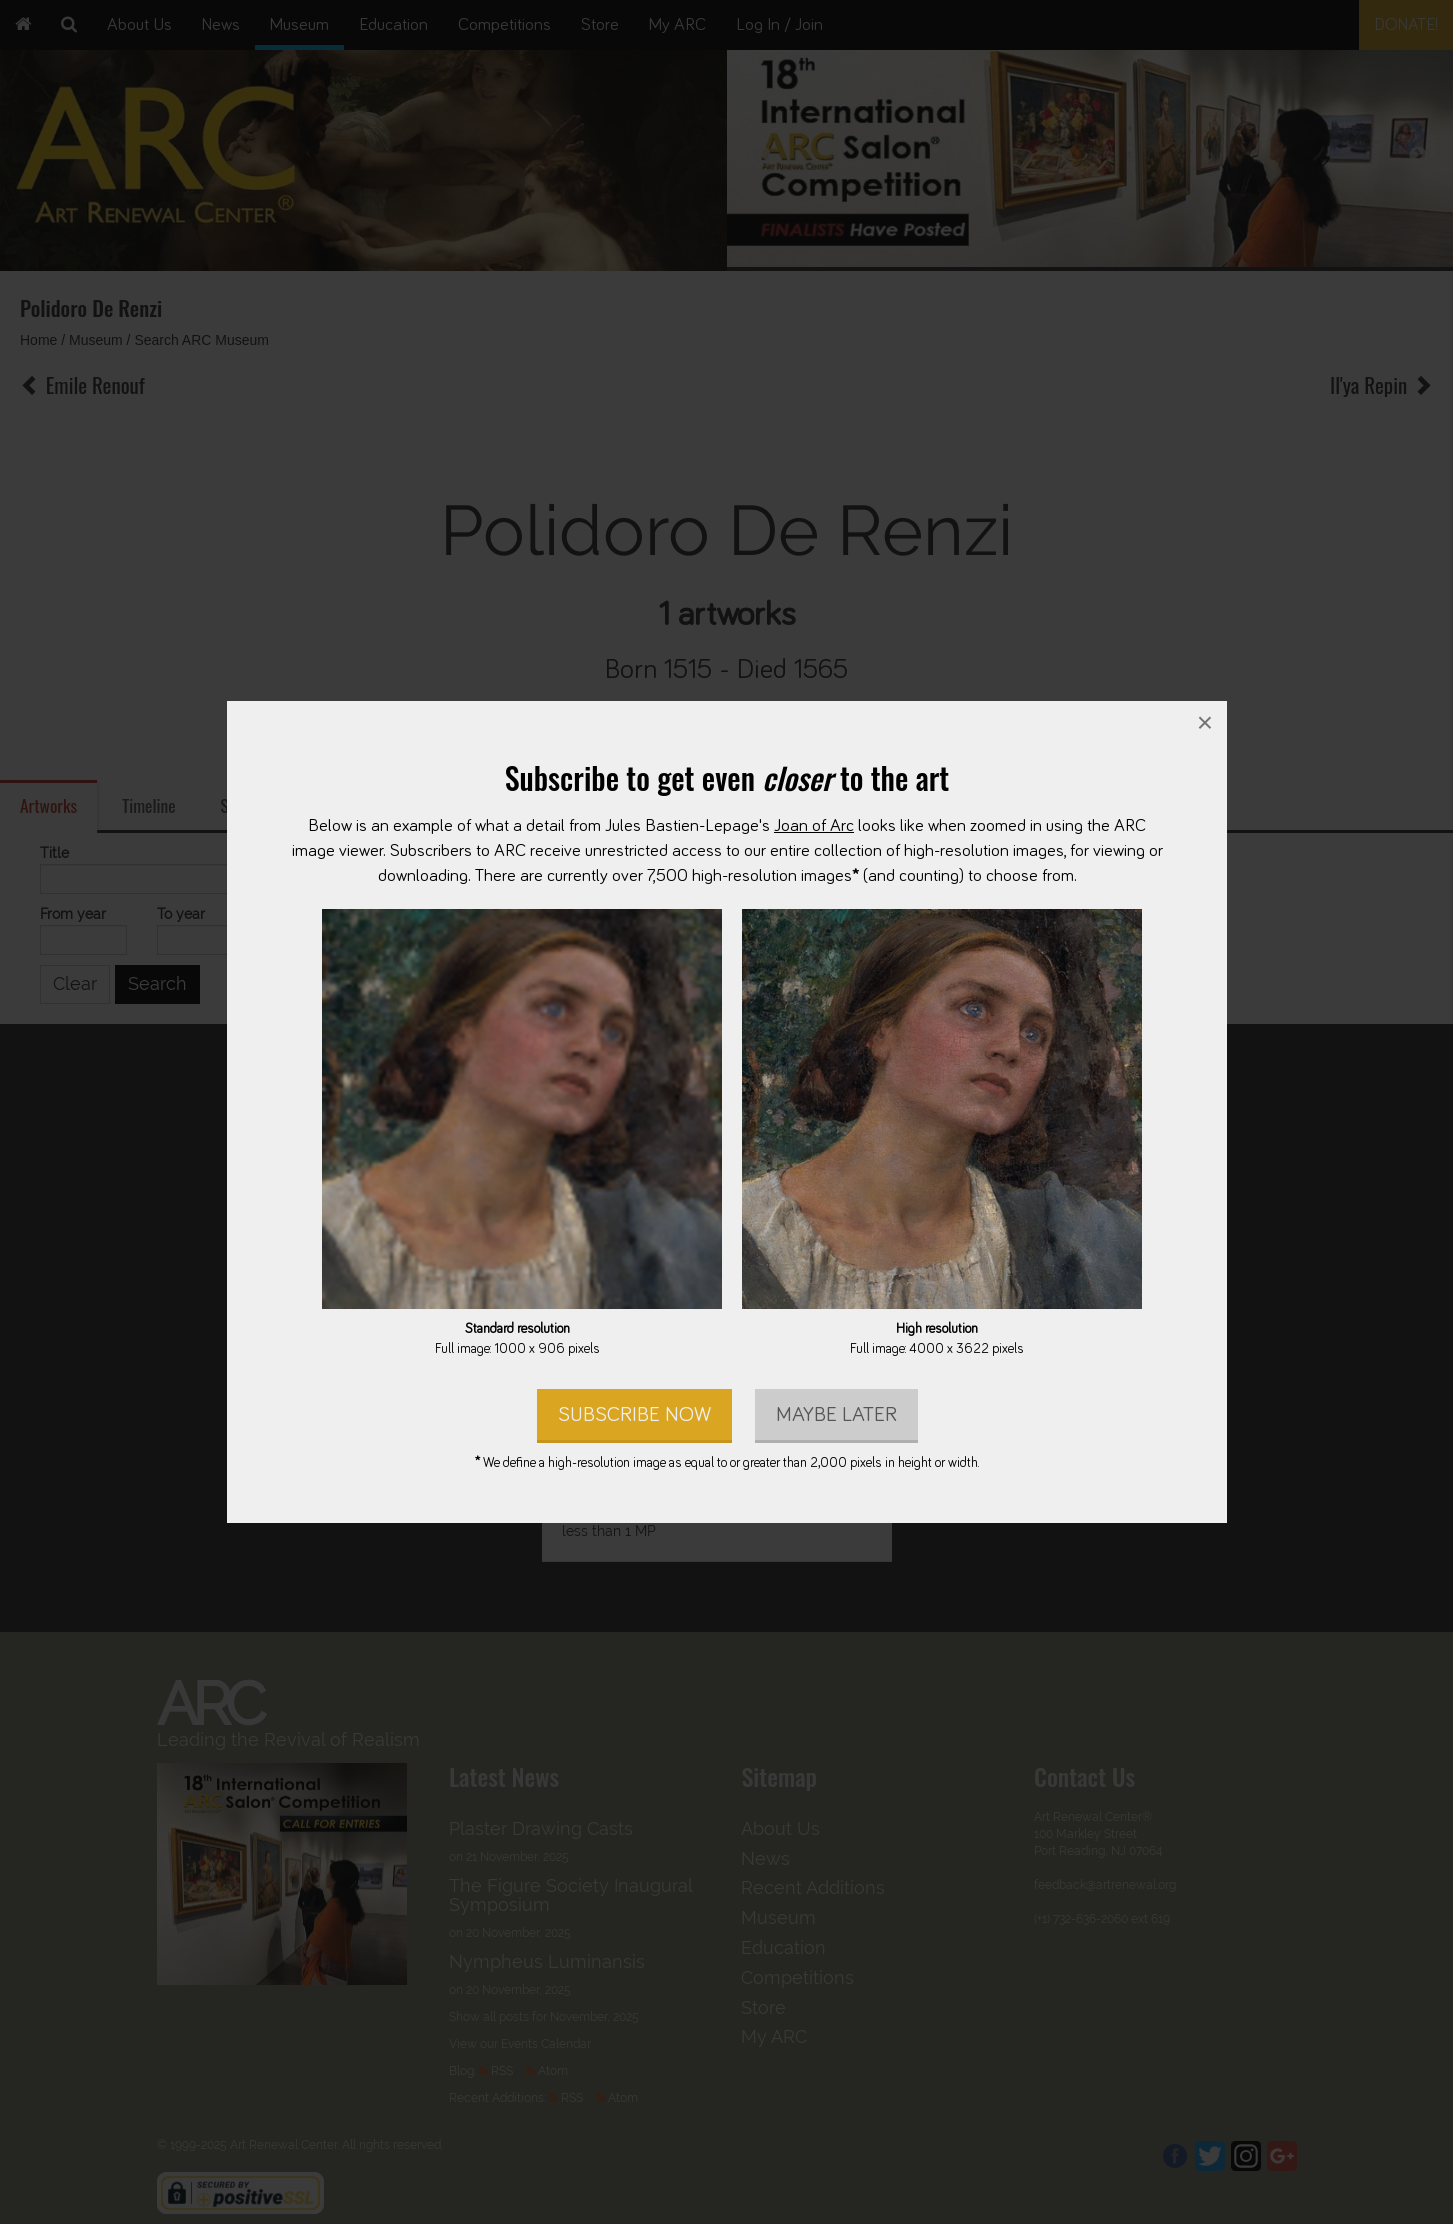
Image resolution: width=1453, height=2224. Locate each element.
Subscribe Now (633, 1414)
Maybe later (835, 1414)
